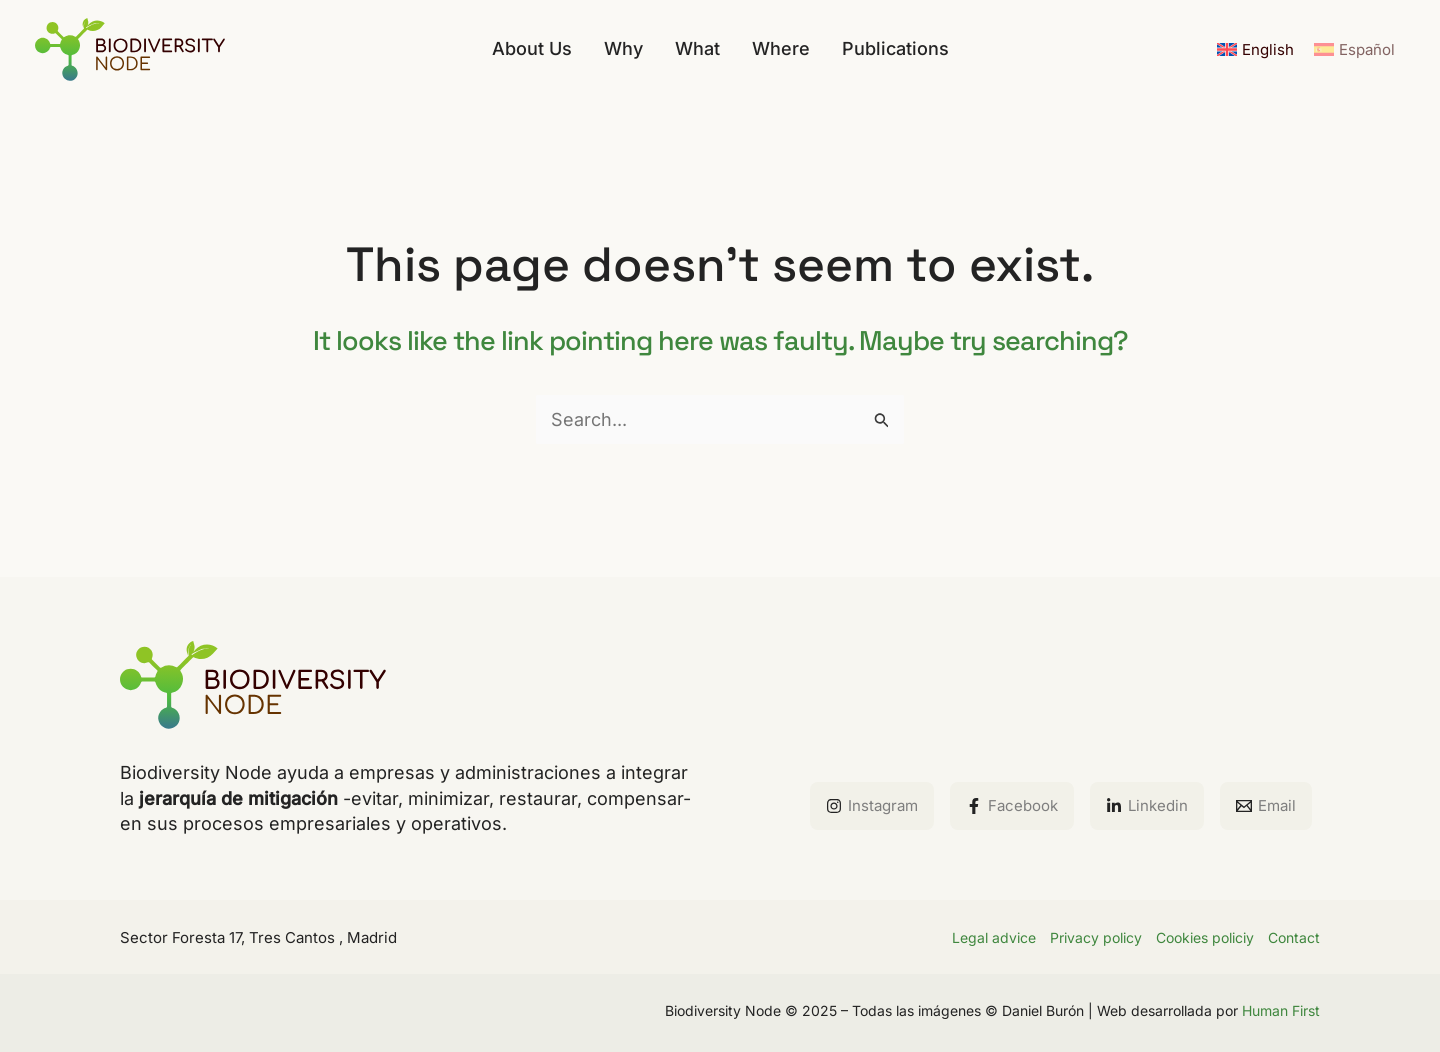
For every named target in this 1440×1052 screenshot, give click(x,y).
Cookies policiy (1205, 937)
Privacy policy (1096, 937)
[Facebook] (1012, 806)
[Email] (1266, 806)
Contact (1294, 937)
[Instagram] (872, 806)
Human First (1281, 1010)
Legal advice (994, 937)
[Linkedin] (1147, 806)
